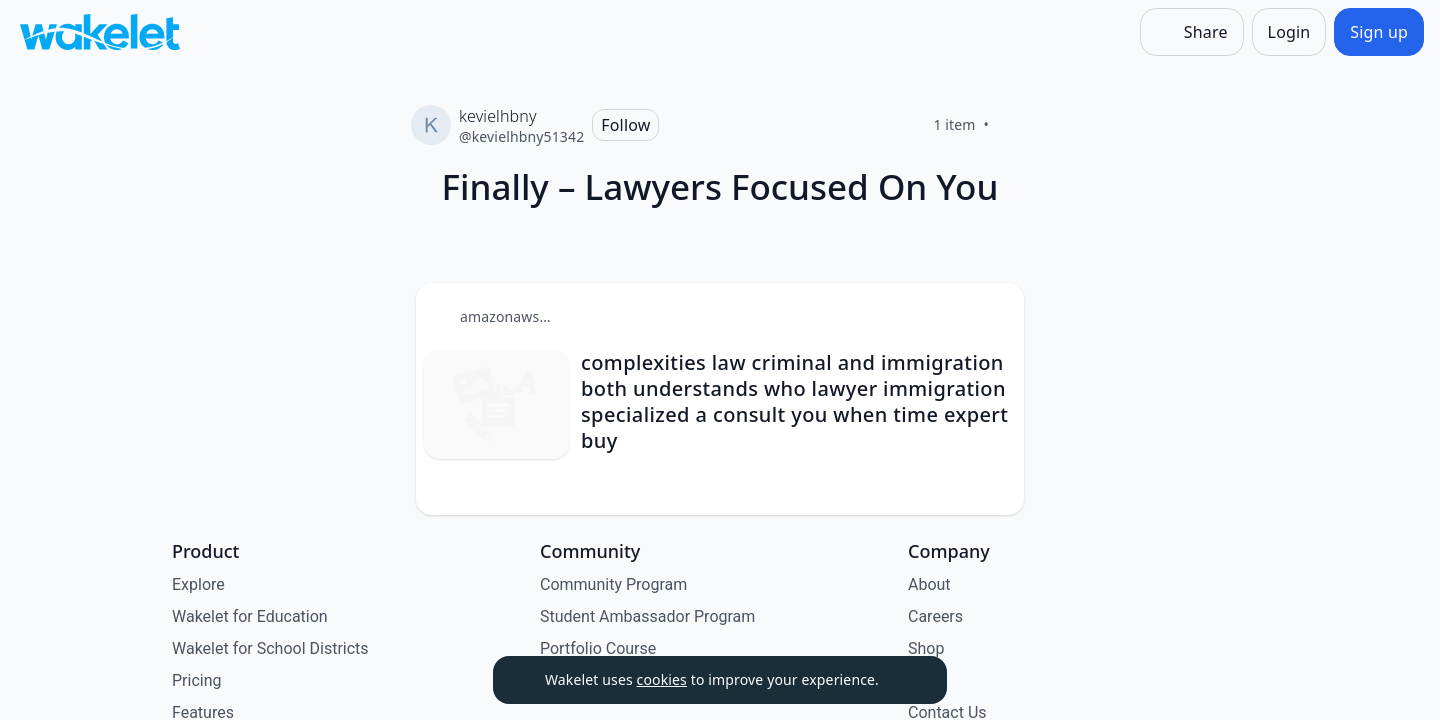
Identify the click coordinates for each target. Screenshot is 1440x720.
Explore (198, 584)
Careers (935, 616)
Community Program (613, 584)
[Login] (1289, 32)
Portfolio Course (598, 648)
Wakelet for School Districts (270, 648)
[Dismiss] (907, 680)
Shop (926, 648)
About (929, 584)
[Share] (1192, 32)
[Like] (1013, 125)
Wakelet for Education (250, 616)
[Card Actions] (992, 315)
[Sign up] (1379, 32)
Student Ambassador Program (647, 616)
